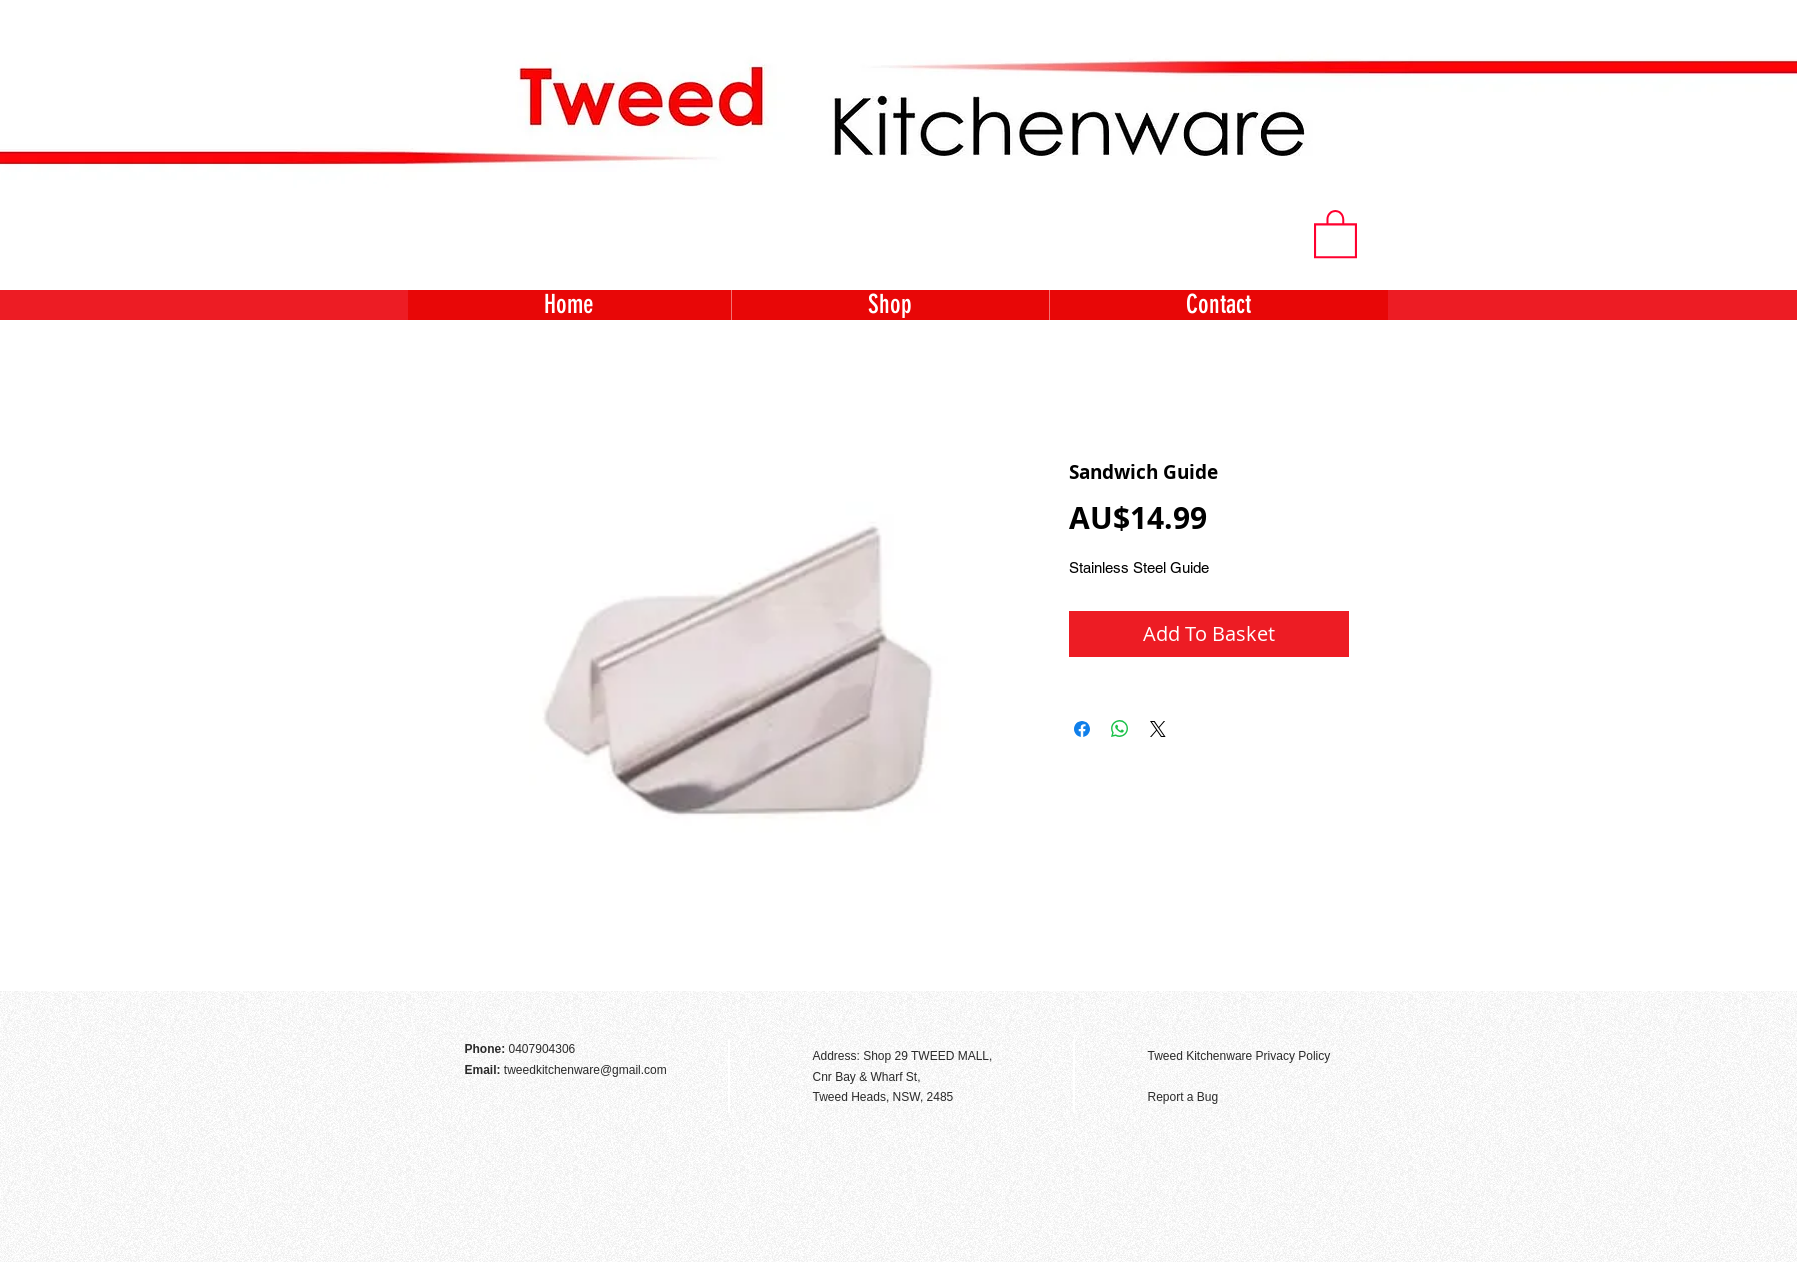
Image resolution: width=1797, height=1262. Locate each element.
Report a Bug (1183, 1097)
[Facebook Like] (1333, 1013)
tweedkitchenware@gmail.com (585, 1070)
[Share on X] (1158, 729)
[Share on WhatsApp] (1120, 729)
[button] (1335, 232)
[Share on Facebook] (1082, 729)
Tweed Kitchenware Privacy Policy (1239, 1056)
